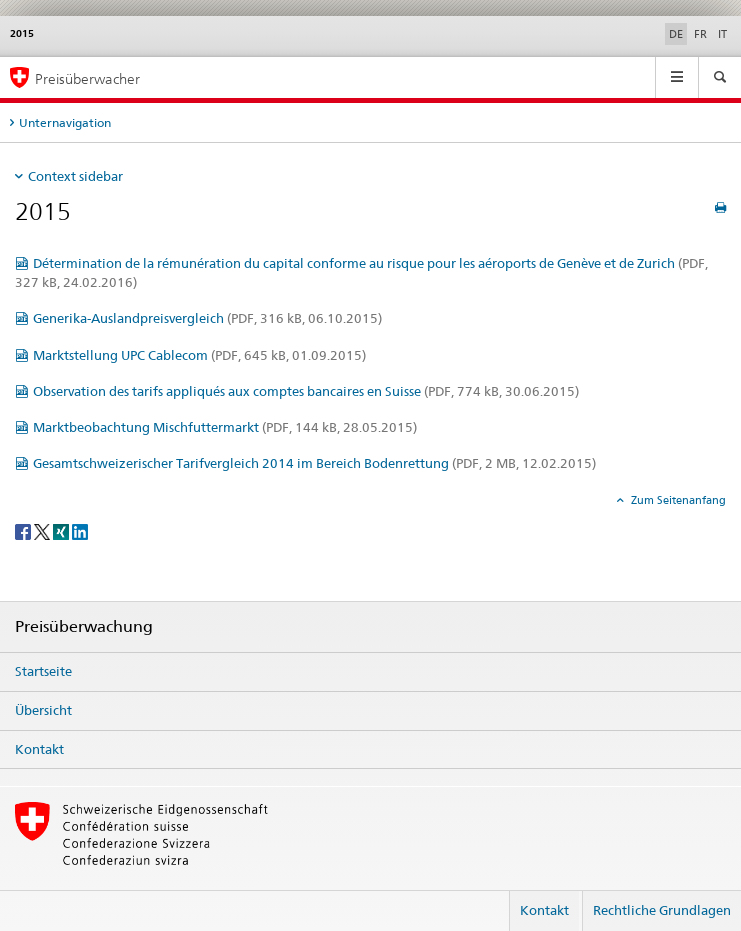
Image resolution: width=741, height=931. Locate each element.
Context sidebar (75, 176)
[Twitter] (43, 530)
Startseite (43, 671)
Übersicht (43, 710)
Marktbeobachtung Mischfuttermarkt (225, 427)
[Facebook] (24, 530)
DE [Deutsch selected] (676, 34)
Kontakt (39, 749)
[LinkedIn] (80, 530)
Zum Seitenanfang (677, 500)
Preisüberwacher (87, 78)
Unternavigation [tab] (65, 122)
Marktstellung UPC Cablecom (199, 355)
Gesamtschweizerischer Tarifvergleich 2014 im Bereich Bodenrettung (314, 463)
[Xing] (62, 530)
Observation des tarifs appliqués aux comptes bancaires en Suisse (306, 391)
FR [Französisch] (700, 34)
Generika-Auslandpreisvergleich (207, 318)
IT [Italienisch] (722, 34)
